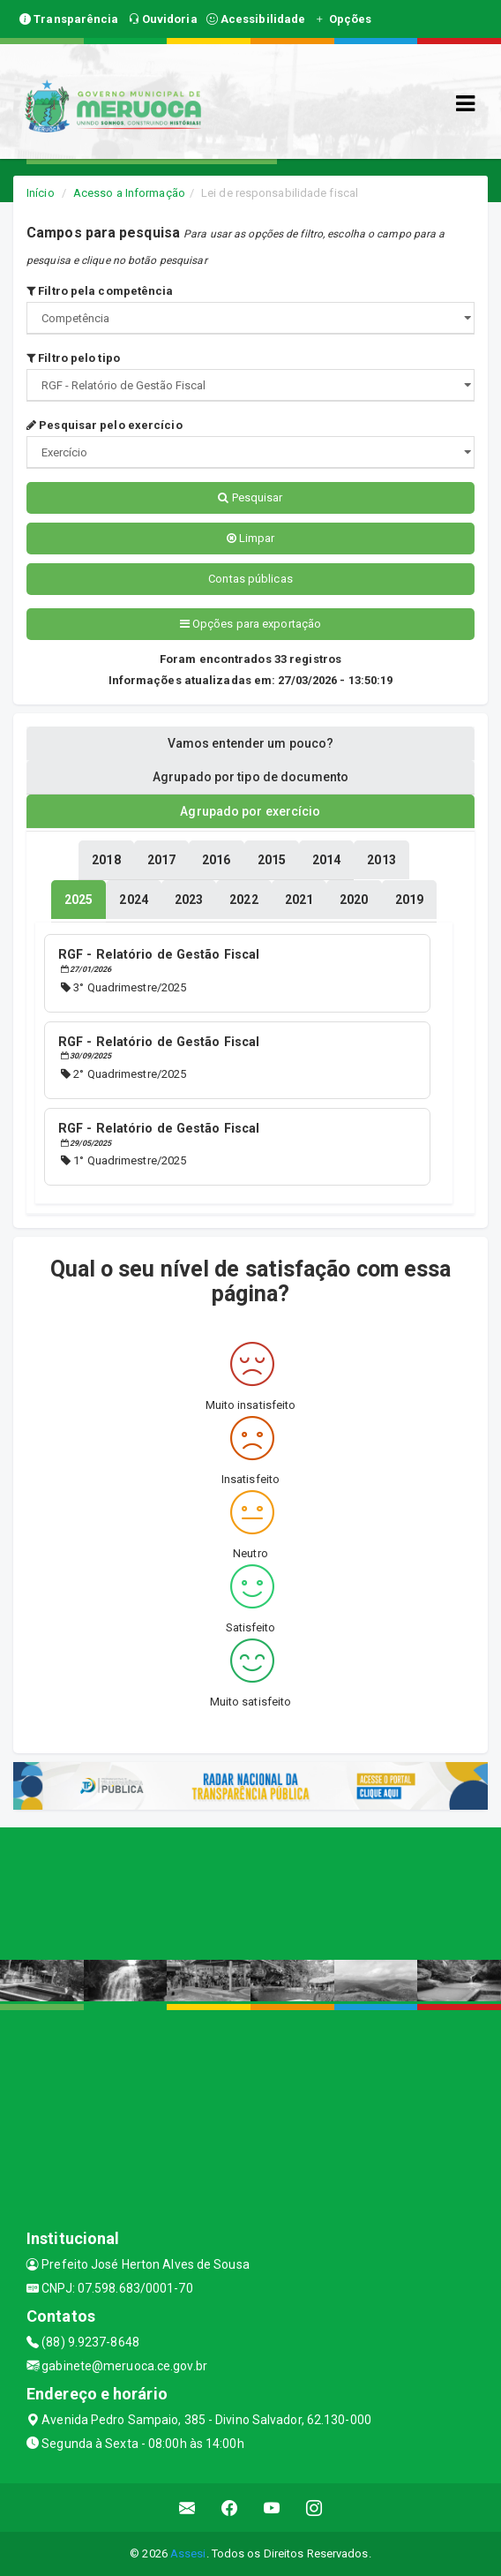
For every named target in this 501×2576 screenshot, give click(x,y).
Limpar (251, 538)
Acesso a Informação (129, 193)
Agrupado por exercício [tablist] (250, 811)
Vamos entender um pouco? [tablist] (250, 743)
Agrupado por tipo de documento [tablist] (250, 777)
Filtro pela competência (100, 291)
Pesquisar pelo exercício (104, 425)
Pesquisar (250, 497)
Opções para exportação (250, 623)
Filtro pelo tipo (73, 358)
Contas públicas (250, 578)
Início (40, 193)
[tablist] (78, 899)
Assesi (188, 2553)
